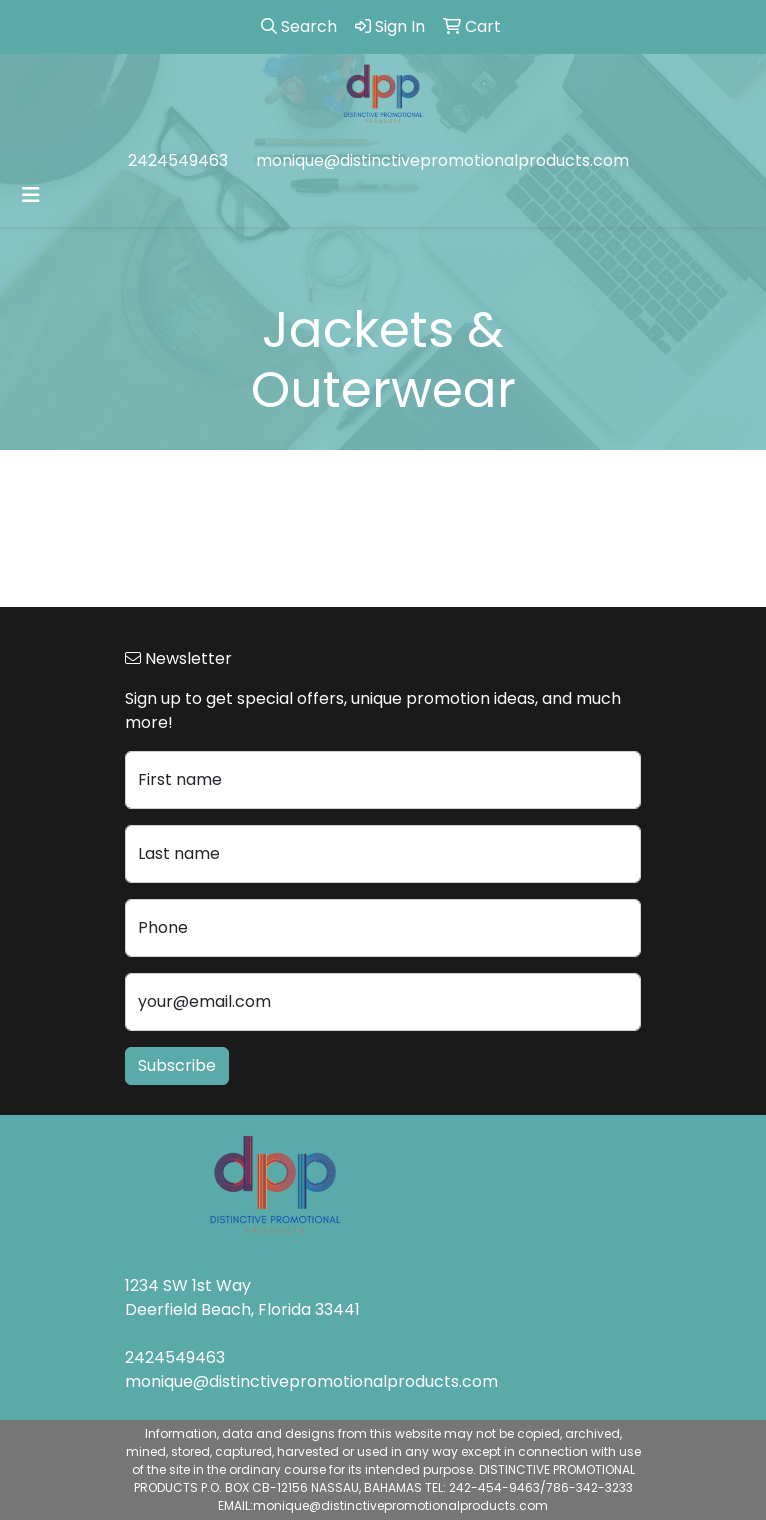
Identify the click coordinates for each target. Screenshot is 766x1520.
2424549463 (178, 160)
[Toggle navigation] (31, 195)
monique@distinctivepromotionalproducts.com (442, 160)
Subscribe (177, 1065)
